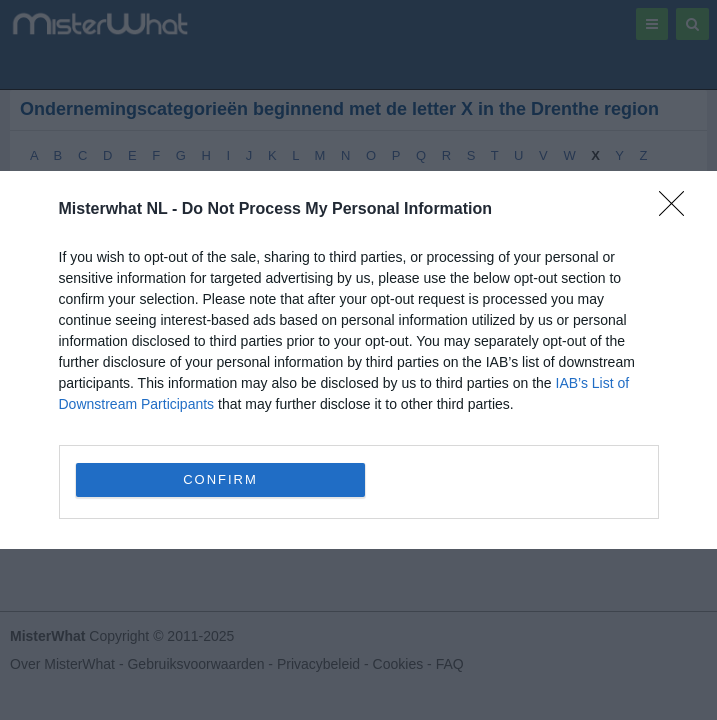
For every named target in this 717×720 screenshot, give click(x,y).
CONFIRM (220, 479)
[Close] (678, 210)
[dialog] (358, 360)
